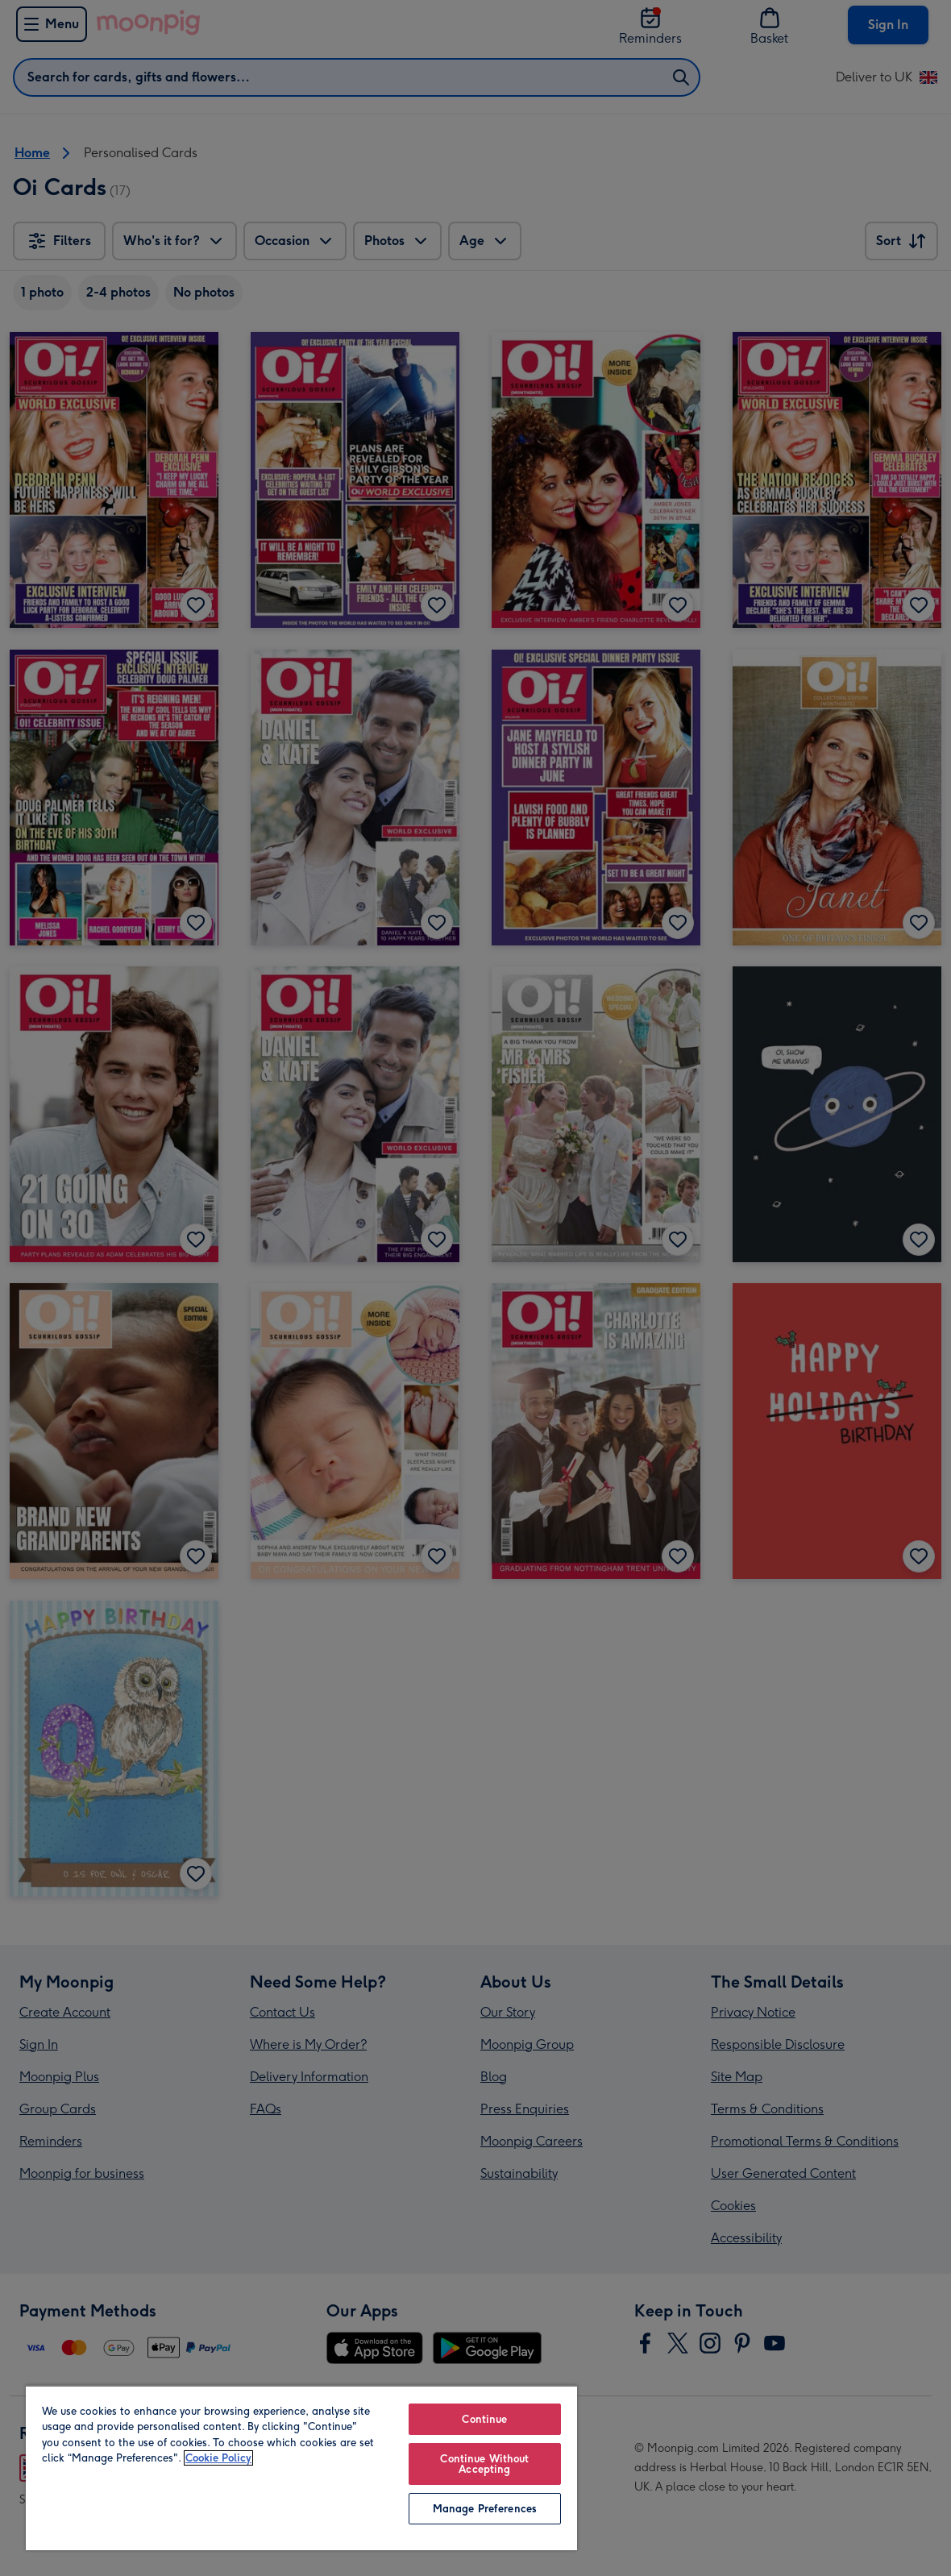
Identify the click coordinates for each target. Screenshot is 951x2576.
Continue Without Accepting (484, 2464)
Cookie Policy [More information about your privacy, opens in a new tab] (218, 2458)
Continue (484, 2419)
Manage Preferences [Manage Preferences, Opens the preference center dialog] (485, 2509)
